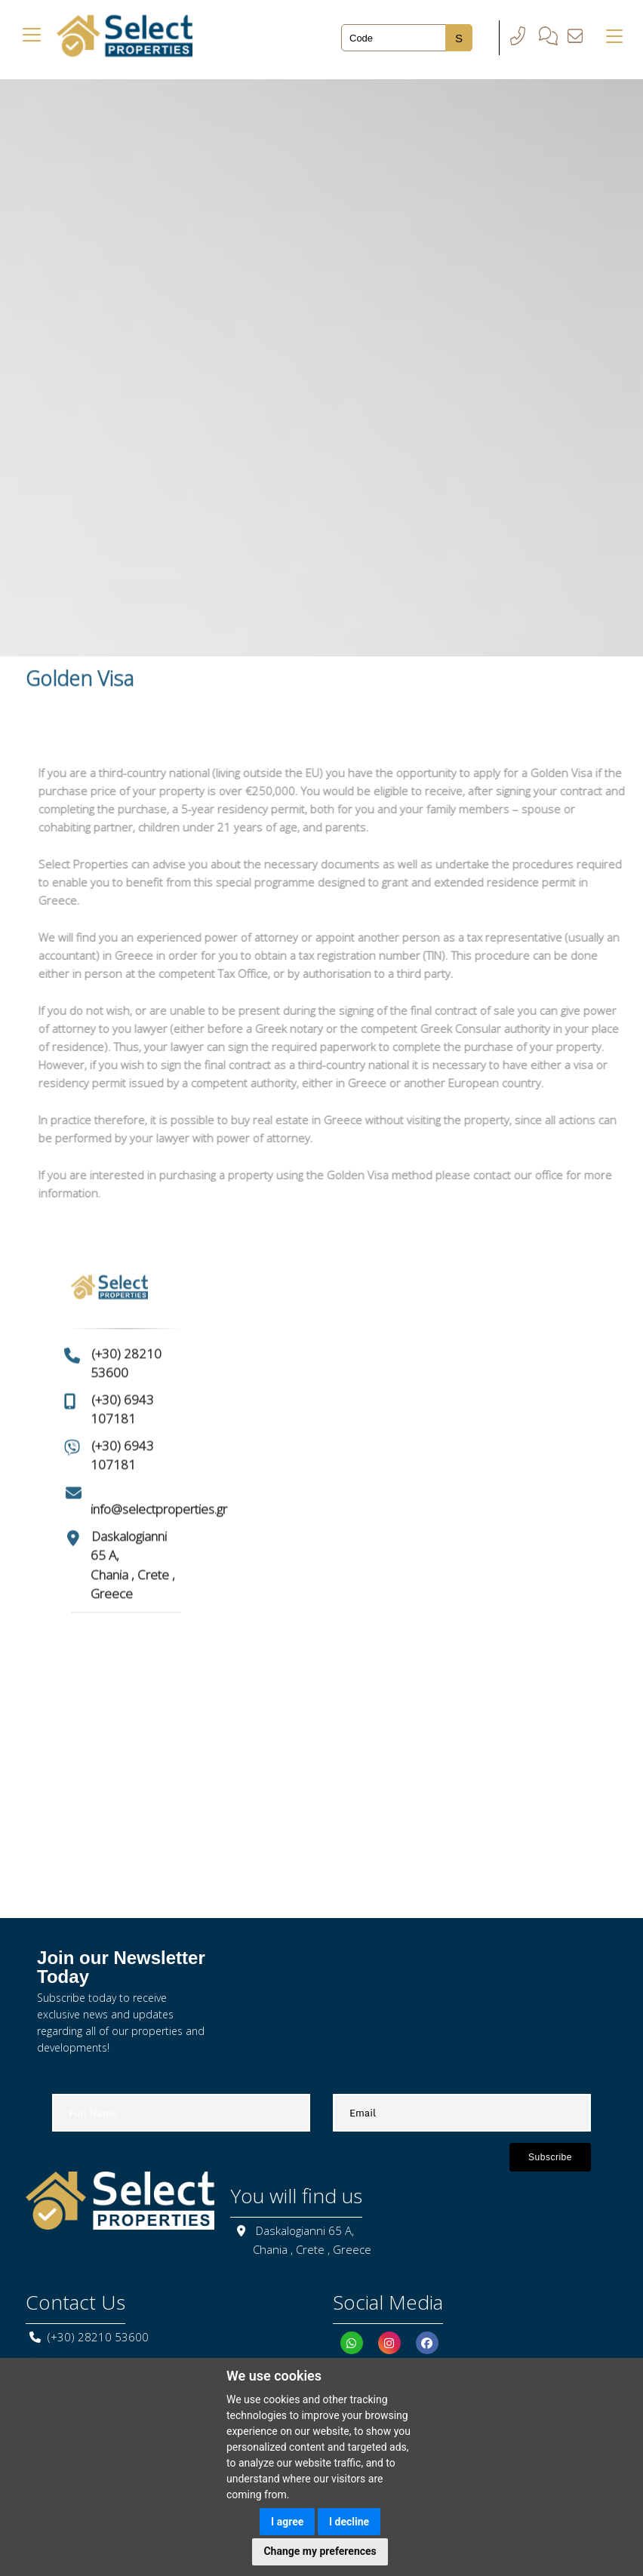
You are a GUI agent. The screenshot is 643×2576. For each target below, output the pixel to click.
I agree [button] (287, 2522)
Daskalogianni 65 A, (305, 2230)
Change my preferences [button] (319, 2551)
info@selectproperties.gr (159, 1482)
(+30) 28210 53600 (98, 2336)
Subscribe (550, 2157)
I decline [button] (349, 2522)
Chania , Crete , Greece (312, 2249)
